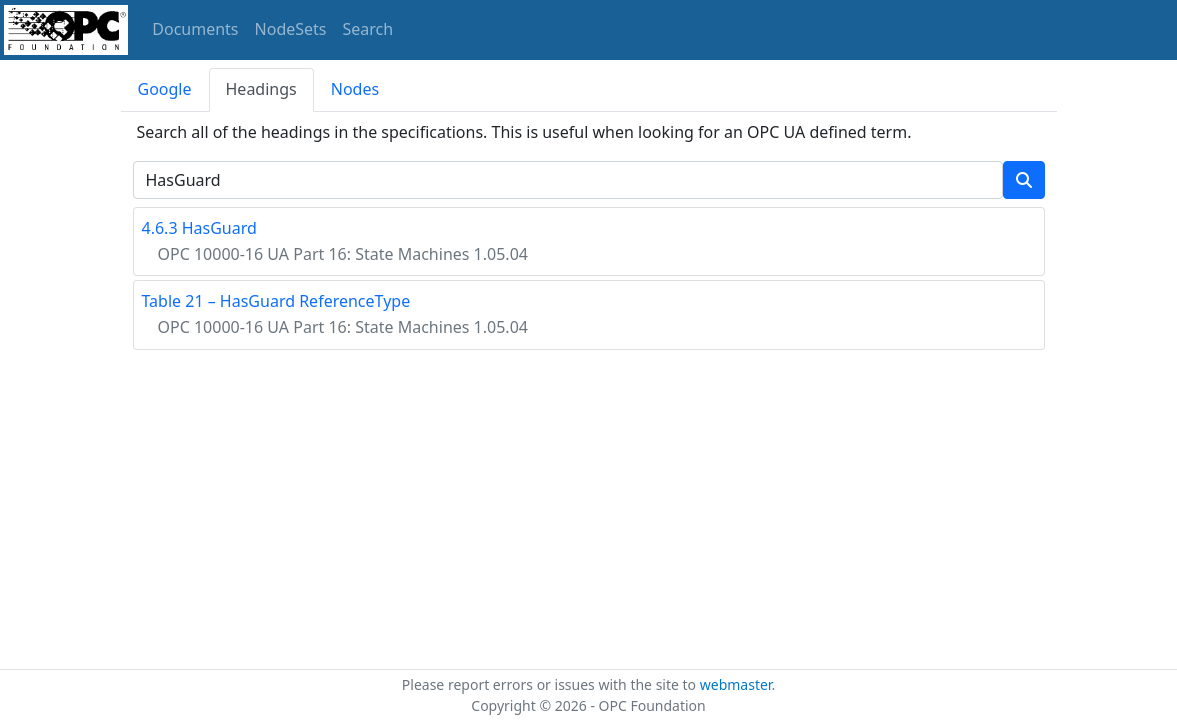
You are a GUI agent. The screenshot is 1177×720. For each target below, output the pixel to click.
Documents (195, 29)
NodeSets (291, 29)
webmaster (736, 684)
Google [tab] (165, 89)
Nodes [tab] (355, 89)
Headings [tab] (261, 89)
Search (368, 29)
